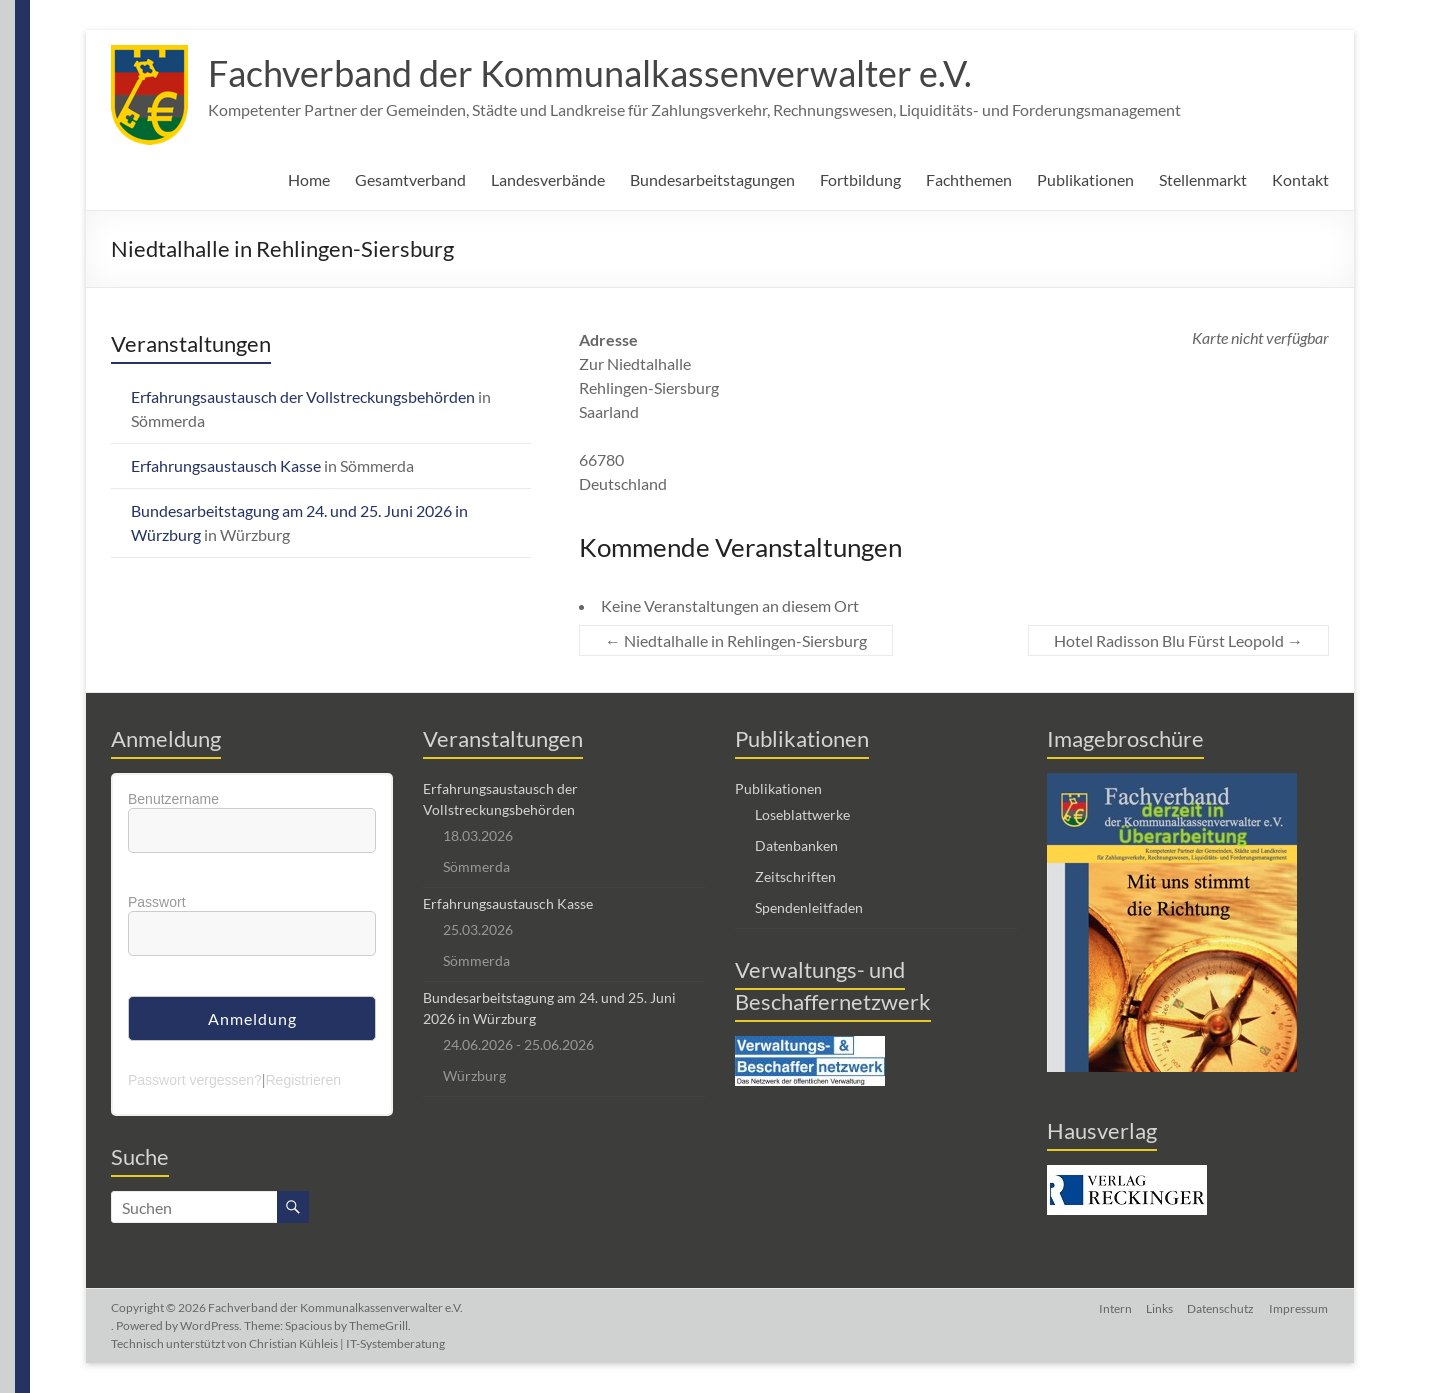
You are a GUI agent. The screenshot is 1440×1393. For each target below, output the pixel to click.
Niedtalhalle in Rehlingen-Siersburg (736, 640)
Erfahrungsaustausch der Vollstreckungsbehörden (303, 396)
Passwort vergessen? (195, 1080)
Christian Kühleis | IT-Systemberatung (347, 1343)
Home (309, 179)
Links (1157, 1307)
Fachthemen (969, 179)
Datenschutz (1220, 1307)
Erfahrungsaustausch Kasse (226, 465)
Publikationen (1085, 179)
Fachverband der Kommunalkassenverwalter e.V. (590, 73)
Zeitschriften (795, 876)
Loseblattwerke (802, 814)
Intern (1111, 1307)
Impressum (1299, 1307)
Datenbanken (796, 845)
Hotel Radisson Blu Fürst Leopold (1178, 640)
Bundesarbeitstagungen (712, 179)
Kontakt (1300, 179)
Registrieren (302, 1080)
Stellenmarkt (1203, 179)
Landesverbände (548, 179)
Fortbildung (860, 179)
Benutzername (173, 799)
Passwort (157, 902)
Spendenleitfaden (809, 907)
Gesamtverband (410, 179)
